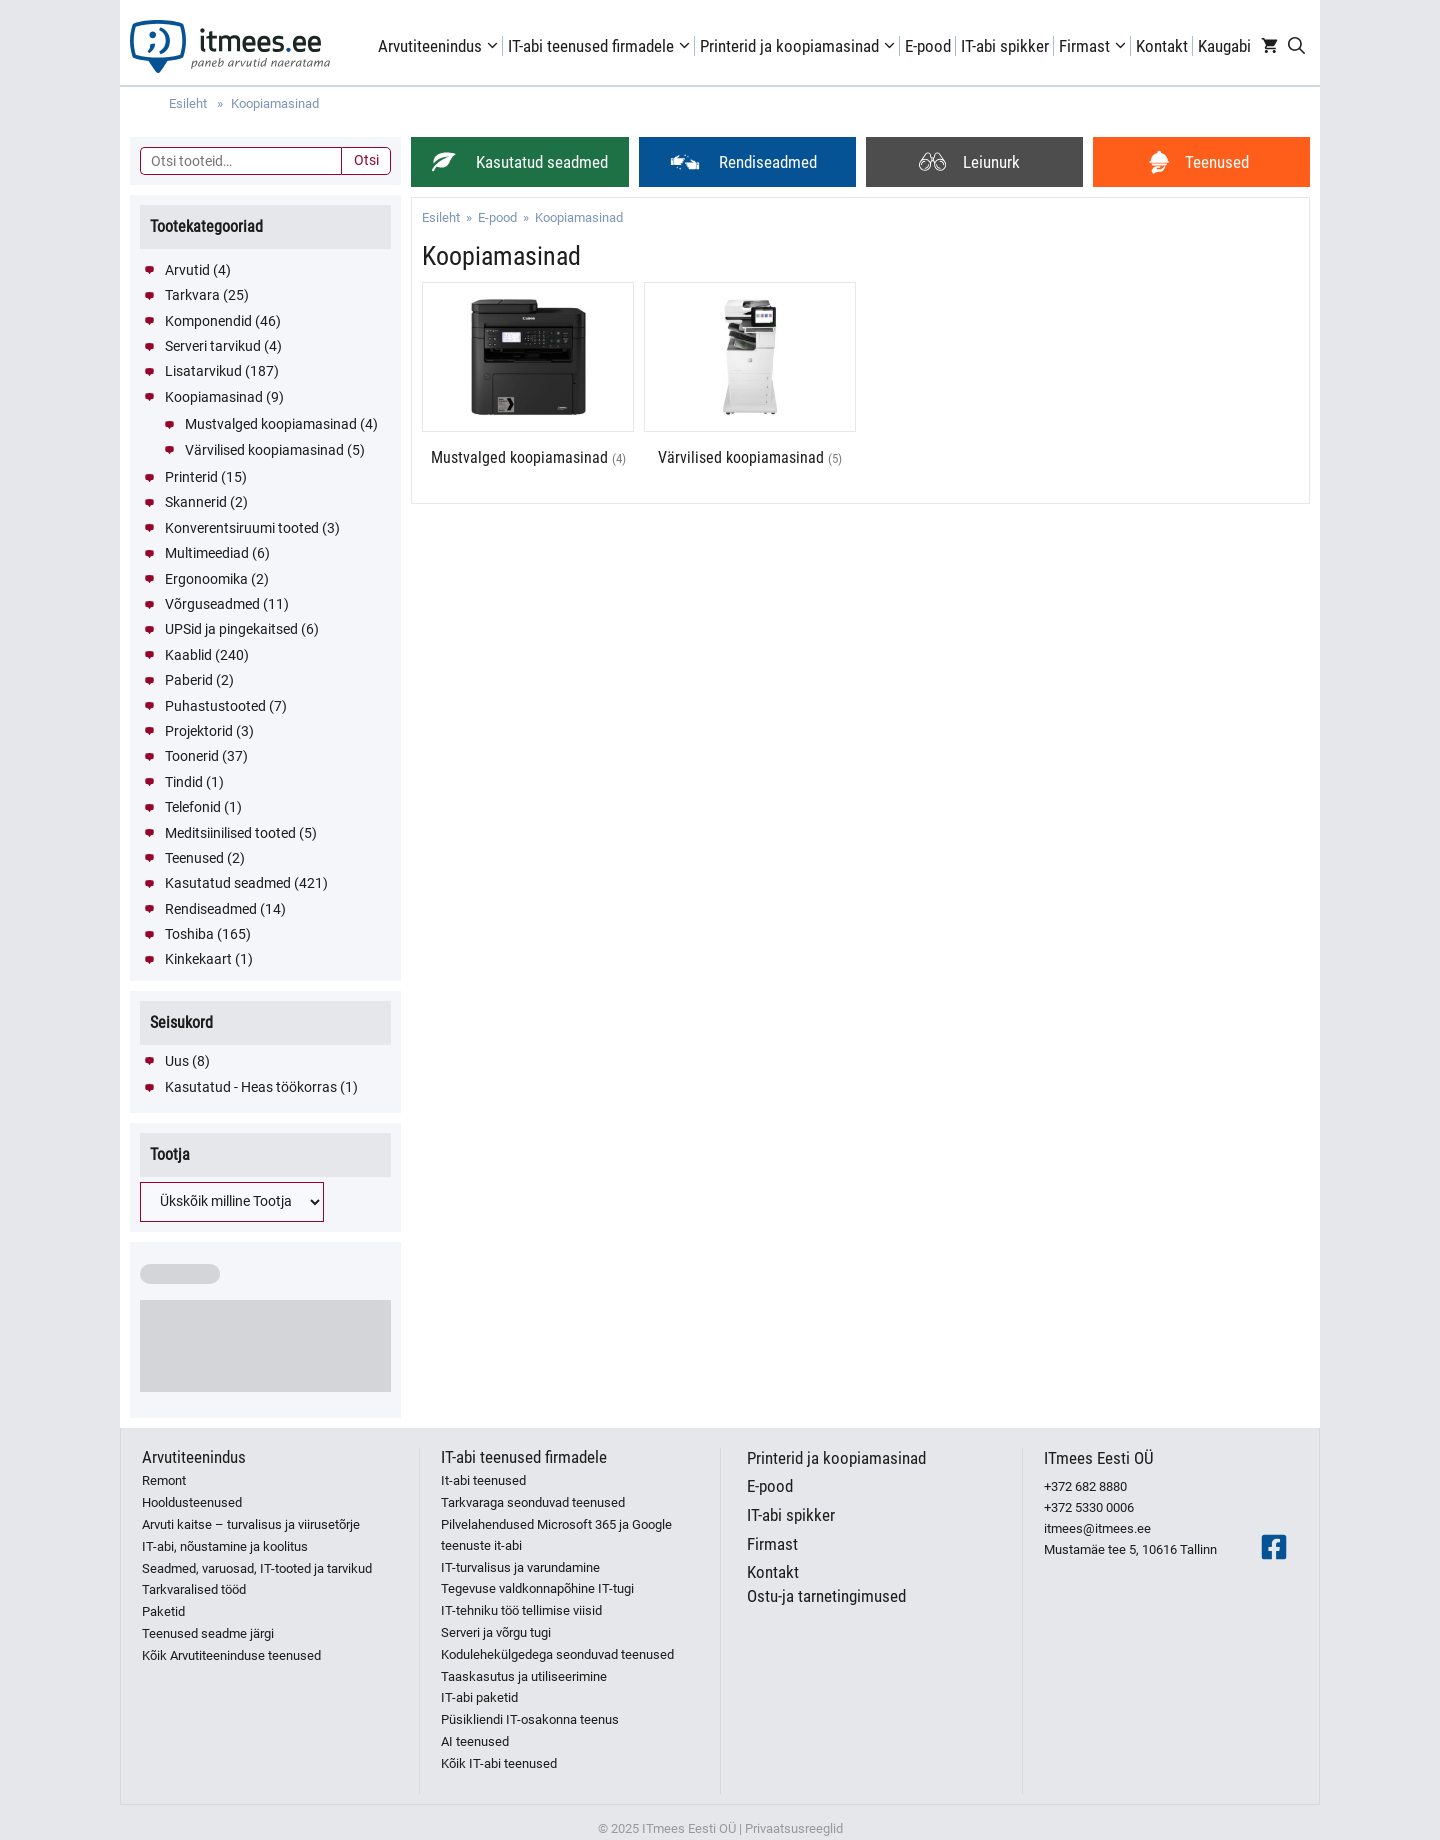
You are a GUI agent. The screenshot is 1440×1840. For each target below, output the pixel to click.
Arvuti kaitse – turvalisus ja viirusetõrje (251, 1524)
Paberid (189, 680)
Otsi (366, 160)
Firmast (1095, 46)
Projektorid (199, 731)
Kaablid (188, 655)
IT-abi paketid (479, 1697)
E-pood (928, 46)
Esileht (441, 217)
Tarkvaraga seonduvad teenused (533, 1502)
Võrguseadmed (212, 604)
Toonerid (192, 756)
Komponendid (208, 321)
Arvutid (187, 270)
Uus (177, 1061)
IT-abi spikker (1005, 46)
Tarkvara (192, 295)
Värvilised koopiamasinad (264, 450)
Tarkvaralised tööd (194, 1589)
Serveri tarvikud (213, 346)
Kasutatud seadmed (228, 883)
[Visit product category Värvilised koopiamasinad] (750, 385)
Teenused (194, 858)
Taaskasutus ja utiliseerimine (524, 1676)
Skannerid (196, 502)
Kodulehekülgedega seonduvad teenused (557, 1654)
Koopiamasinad (214, 397)
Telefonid (193, 807)
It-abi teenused (483, 1480)
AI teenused (475, 1741)
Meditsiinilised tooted (230, 833)
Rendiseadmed (211, 909)
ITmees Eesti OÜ (1099, 1458)
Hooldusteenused (192, 1502)
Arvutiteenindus (440, 46)
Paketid (163, 1611)
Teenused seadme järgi (208, 1633)
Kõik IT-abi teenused (499, 1763)
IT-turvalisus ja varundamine (520, 1567)
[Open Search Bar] (1296, 46)
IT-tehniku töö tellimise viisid (521, 1610)
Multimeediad (207, 553)
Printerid (191, 477)
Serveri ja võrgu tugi (496, 1632)
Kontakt (1162, 46)
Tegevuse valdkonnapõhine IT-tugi (537, 1588)
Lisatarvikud (203, 371)
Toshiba (189, 934)
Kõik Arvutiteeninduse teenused (231, 1655)
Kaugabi (1224, 46)
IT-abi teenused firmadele (601, 46)
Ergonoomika (206, 579)
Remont (164, 1480)
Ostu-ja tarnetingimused (826, 1596)
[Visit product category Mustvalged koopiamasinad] (528, 385)
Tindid (184, 782)
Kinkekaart (198, 959)
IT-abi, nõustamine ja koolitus (225, 1546)
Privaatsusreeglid (794, 1828)
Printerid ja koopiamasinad (800, 46)
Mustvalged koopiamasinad (271, 424)
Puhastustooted (215, 706)
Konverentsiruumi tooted (242, 528)
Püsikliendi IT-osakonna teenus (530, 1719)
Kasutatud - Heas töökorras (251, 1087)
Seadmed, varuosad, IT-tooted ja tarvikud (257, 1568)
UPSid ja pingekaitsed (231, 629)
